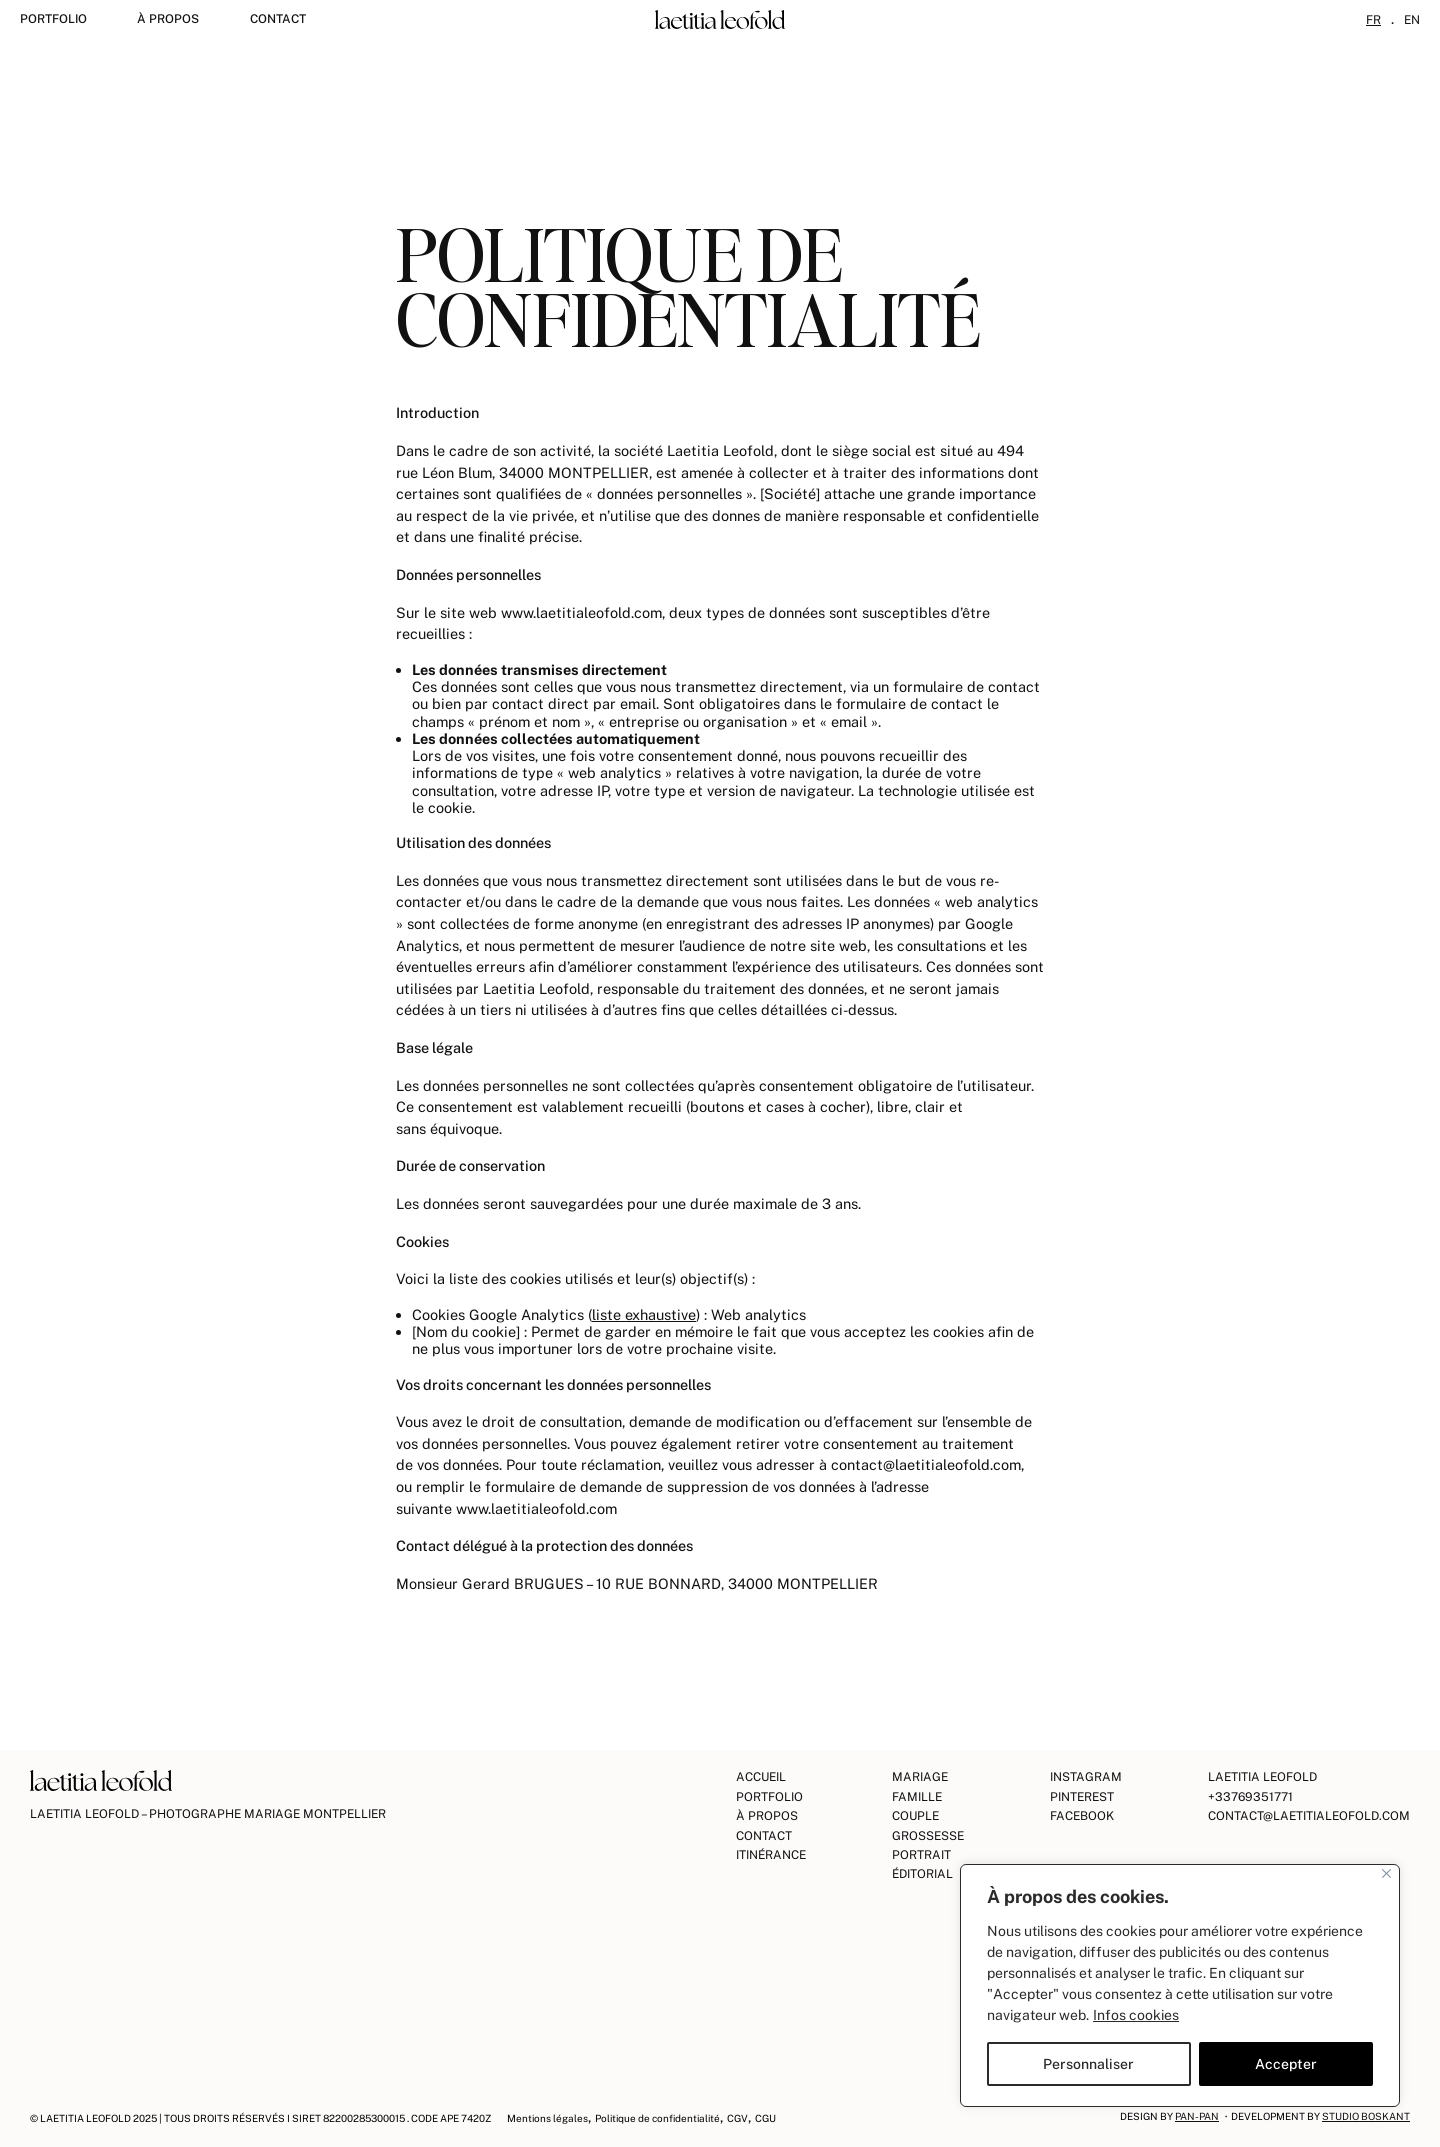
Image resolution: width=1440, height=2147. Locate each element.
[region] (1180, 1985)
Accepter (1286, 2064)
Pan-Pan (1197, 2116)
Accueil (761, 1777)
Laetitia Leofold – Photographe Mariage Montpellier (208, 1814)
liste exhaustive (644, 1314)
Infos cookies (1136, 2015)
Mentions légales (547, 2118)
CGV (737, 2118)
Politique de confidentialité (657, 2118)
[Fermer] (1386, 1873)
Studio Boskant (1366, 2116)
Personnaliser (1088, 2064)
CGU (765, 2118)
